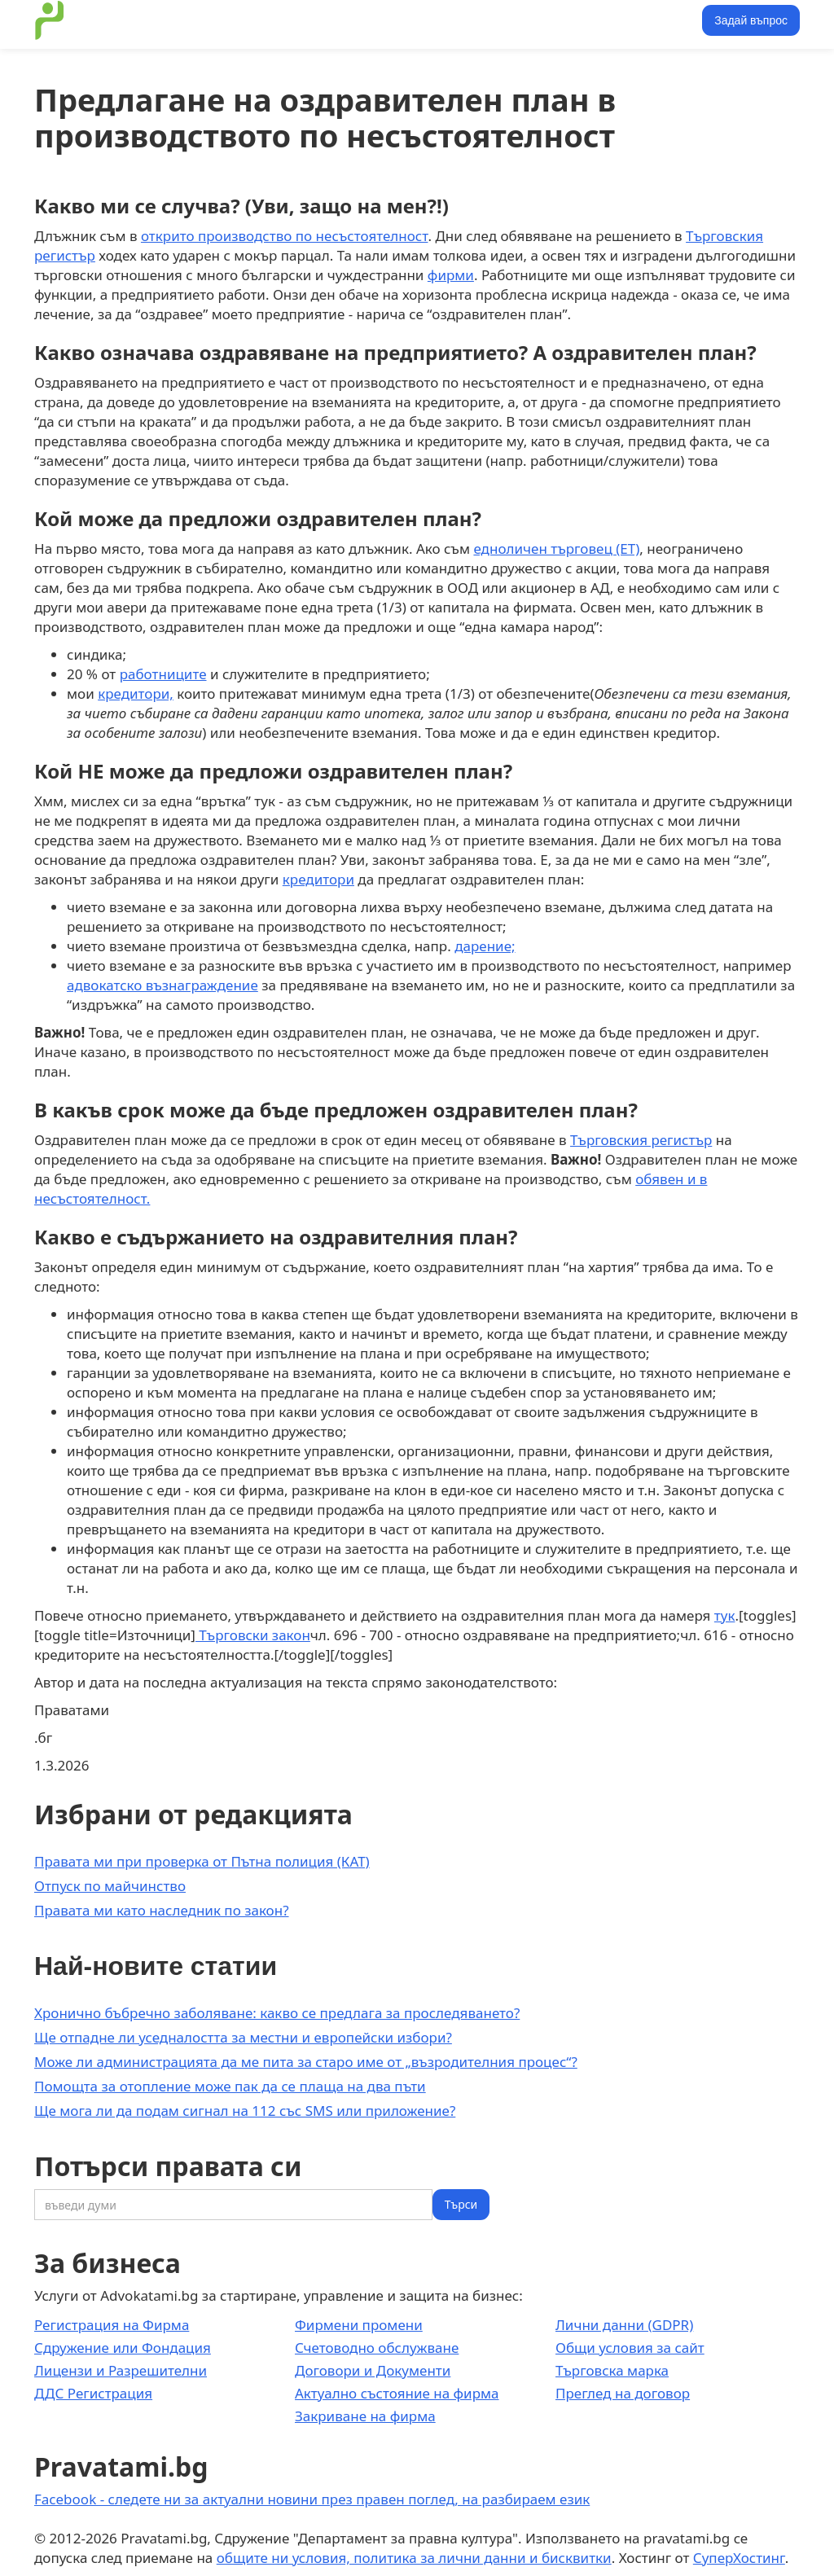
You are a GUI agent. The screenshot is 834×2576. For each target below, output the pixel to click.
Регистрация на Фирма (111, 2324)
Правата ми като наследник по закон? (161, 1910)
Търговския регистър (641, 1139)
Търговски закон (252, 1635)
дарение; (484, 946)
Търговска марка (612, 2370)
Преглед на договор (622, 2393)
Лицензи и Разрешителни (120, 2370)
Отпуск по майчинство (110, 1885)
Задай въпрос (751, 20)
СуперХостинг (739, 2557)
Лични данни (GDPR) (624, 2324)
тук (724, 1615)
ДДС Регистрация (93, 2393)
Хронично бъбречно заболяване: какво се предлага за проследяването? (277, 2012)
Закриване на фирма (365, 2416)
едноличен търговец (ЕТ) (556, 548)
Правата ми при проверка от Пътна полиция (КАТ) (202, 1861)
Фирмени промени (359, 2324)
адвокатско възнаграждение (162, 985)
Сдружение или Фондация (122, 2347)
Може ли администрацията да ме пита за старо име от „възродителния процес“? (305, 2061)
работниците (163, 674)
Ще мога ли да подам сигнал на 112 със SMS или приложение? (244, 2110)
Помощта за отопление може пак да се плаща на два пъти (230, 2086)
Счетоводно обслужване (377, 2347)
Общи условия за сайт (630, 2347)
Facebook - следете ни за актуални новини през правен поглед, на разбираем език (312, 2499)
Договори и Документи (372, 2370)
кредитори (318, 879)
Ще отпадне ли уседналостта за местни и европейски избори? (243, 2037)
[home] (49, 20)
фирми (451, 274)
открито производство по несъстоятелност (284, 235)
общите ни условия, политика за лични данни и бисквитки (414, 2557)
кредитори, (135, 693)
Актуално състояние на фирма (397, 2393)
